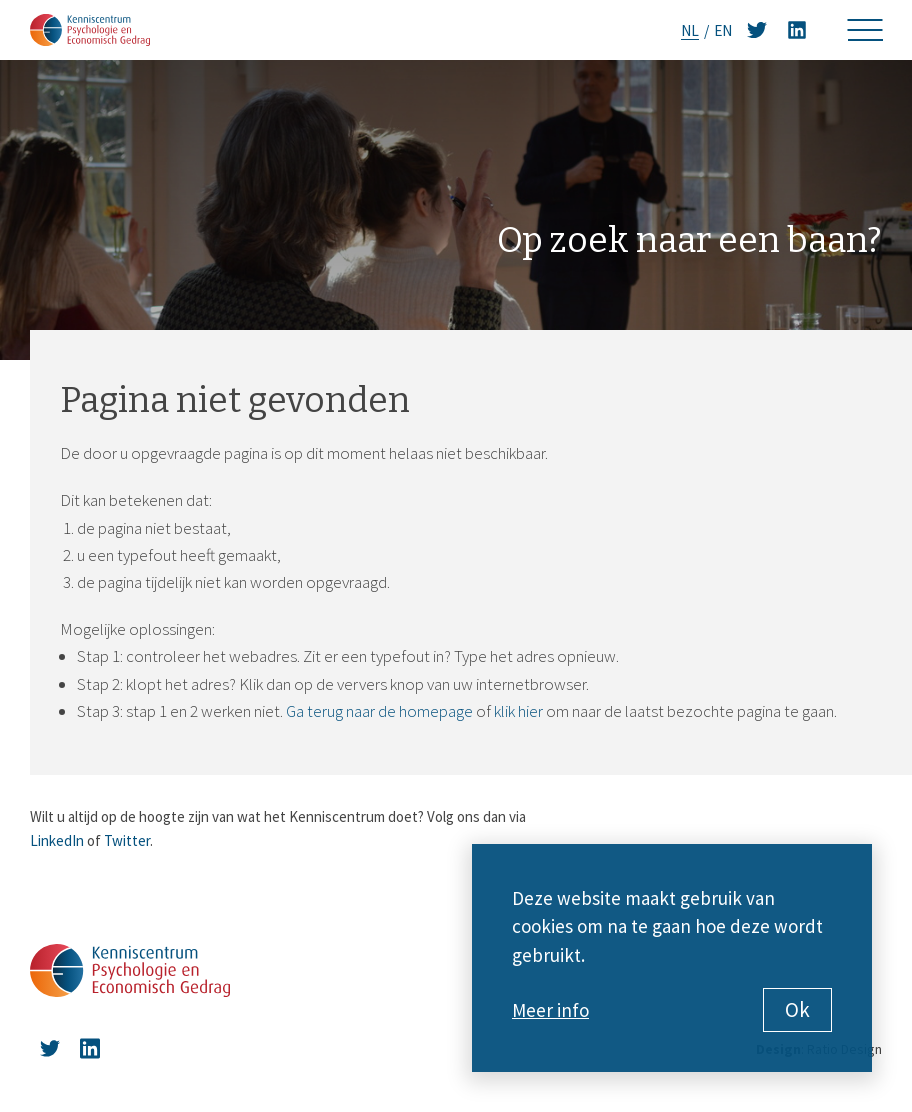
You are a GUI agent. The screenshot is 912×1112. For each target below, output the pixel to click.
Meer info (550, 1010)
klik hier (518, 711)
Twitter (127, 840)
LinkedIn (57, 840)
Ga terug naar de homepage (379, 711)
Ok (797, 1009)
